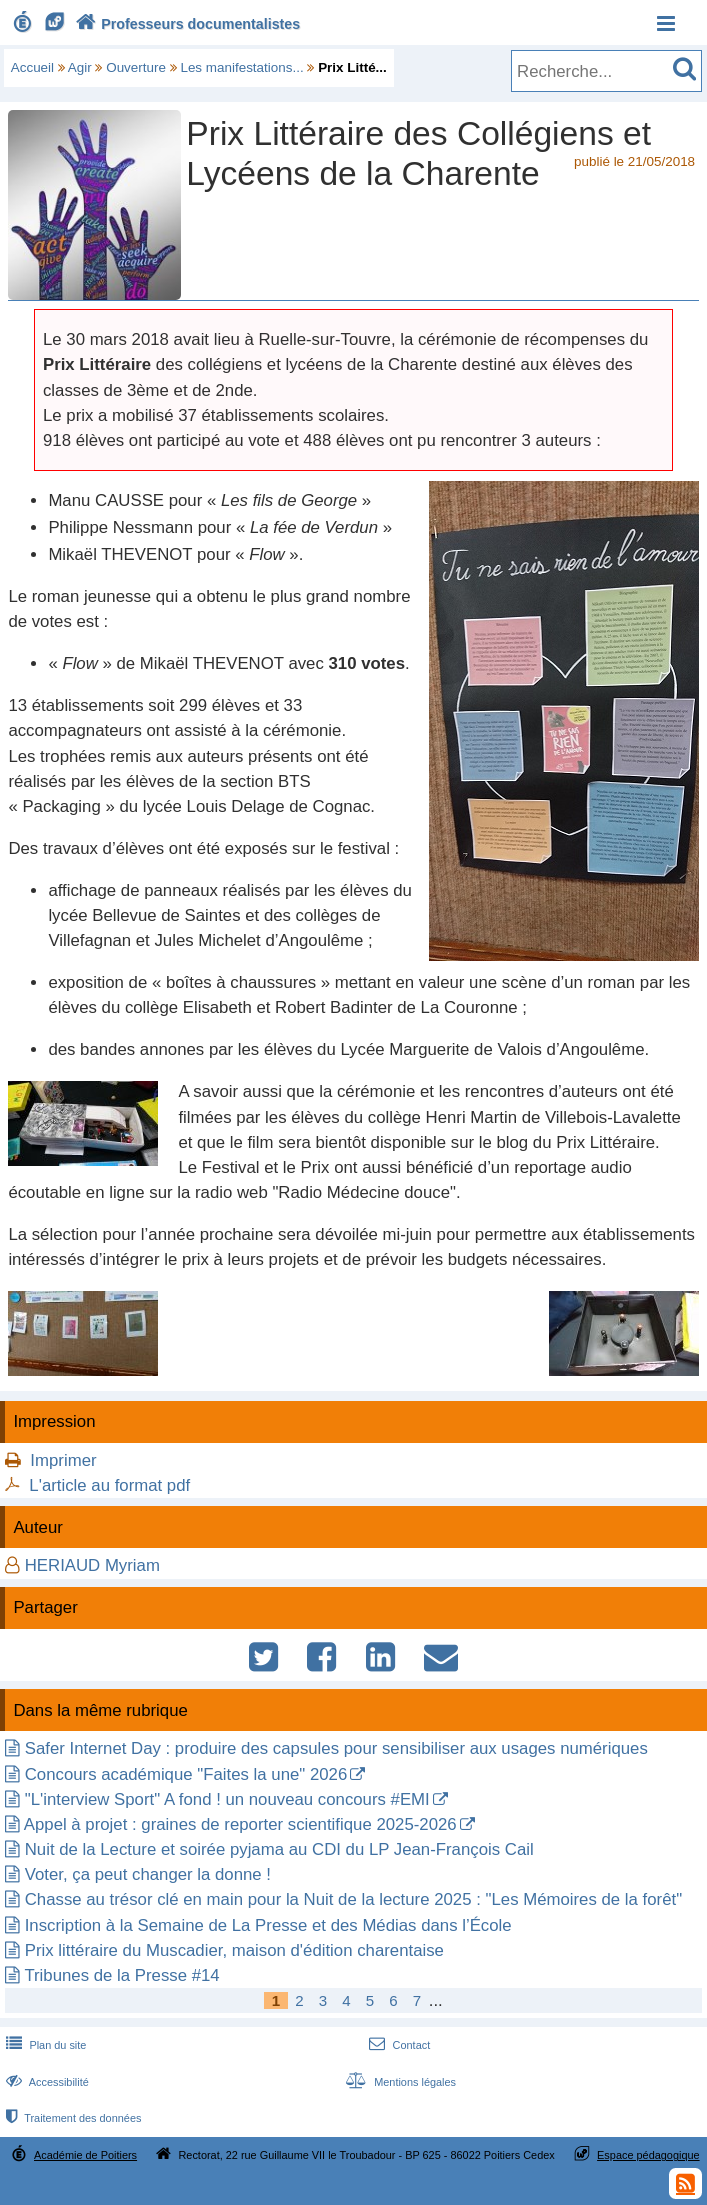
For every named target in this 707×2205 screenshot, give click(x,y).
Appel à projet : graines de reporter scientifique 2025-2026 (240, 1824)
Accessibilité (45, 2082)
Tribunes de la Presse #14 (121, 1975)
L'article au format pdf (109, 1485)
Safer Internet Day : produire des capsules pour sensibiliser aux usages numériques (336, 1748)
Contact (397, 2045)
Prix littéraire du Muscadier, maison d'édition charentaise (234, 1950)
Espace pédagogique (648, 2155)
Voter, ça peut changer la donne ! (148, 1874)
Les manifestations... (241, 67)
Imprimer (63, 1460)
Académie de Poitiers (85, 2155)
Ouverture (136, 67)
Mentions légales (399, 2082)
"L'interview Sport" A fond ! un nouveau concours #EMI (227, 1799)
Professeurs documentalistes (186, 24)
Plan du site (44, 2045)
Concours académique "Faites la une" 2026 (186, 1774)
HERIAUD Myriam (92, 1565)
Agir (80, 67)
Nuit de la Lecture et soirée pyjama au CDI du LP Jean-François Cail (279, 1849)
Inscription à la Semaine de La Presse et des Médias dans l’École (268, 1925)
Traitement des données (71, 2118)
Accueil (32, 67)
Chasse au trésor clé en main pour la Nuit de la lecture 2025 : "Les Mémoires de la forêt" (353, 1899)
